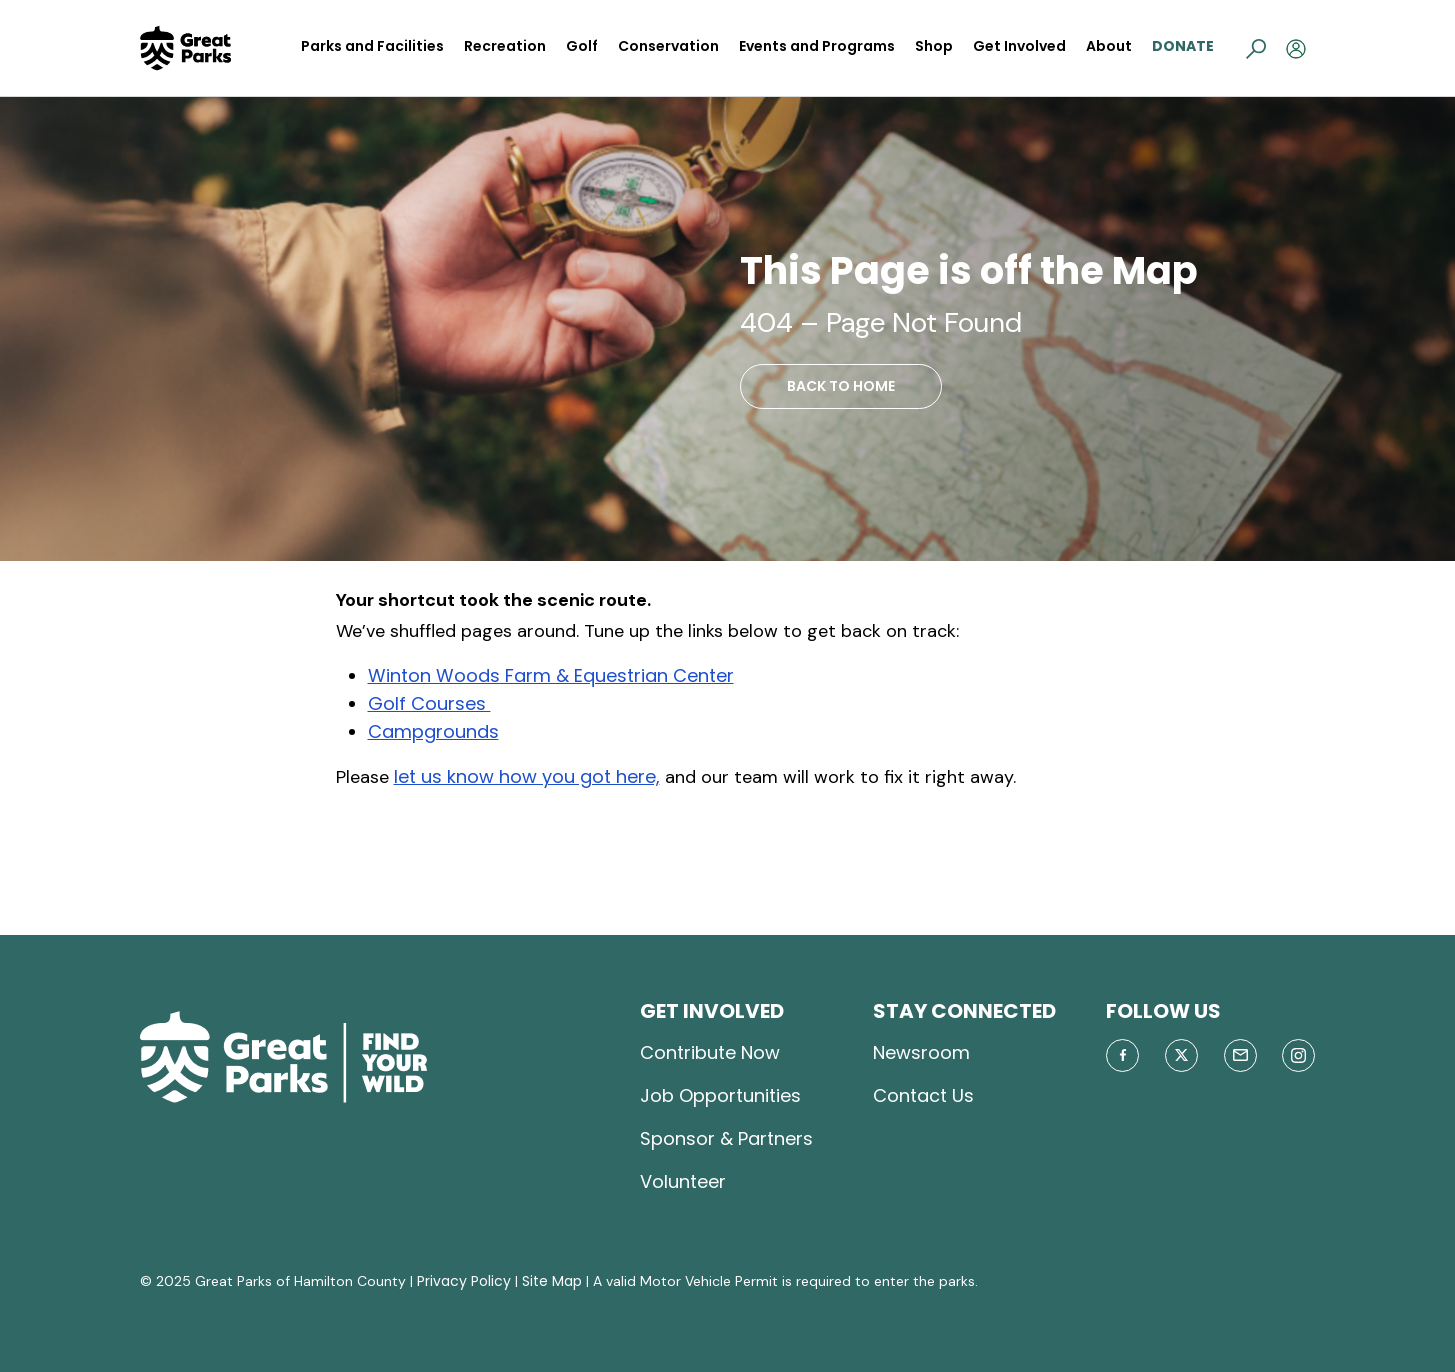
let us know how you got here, (527, 776)
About (1109, 46)
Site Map (552, 1281)
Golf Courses (429, 703)
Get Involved (1019, 46)
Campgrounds (433, 731)
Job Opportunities (720, 1095)
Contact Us (923, 1095)
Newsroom (921, 1052)
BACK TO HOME (841, 386)
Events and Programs (817, 46)
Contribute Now (710, 1052)
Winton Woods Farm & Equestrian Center (551, 675)
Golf (582, 46)
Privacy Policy (464, 1281)
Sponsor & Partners (726, 1138)
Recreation (505, 46)
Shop (934, 46)
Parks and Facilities (372, 46)
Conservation (668, 46)
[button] (1256, 48)
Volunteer (683, 1181)
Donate (1183, 46)
